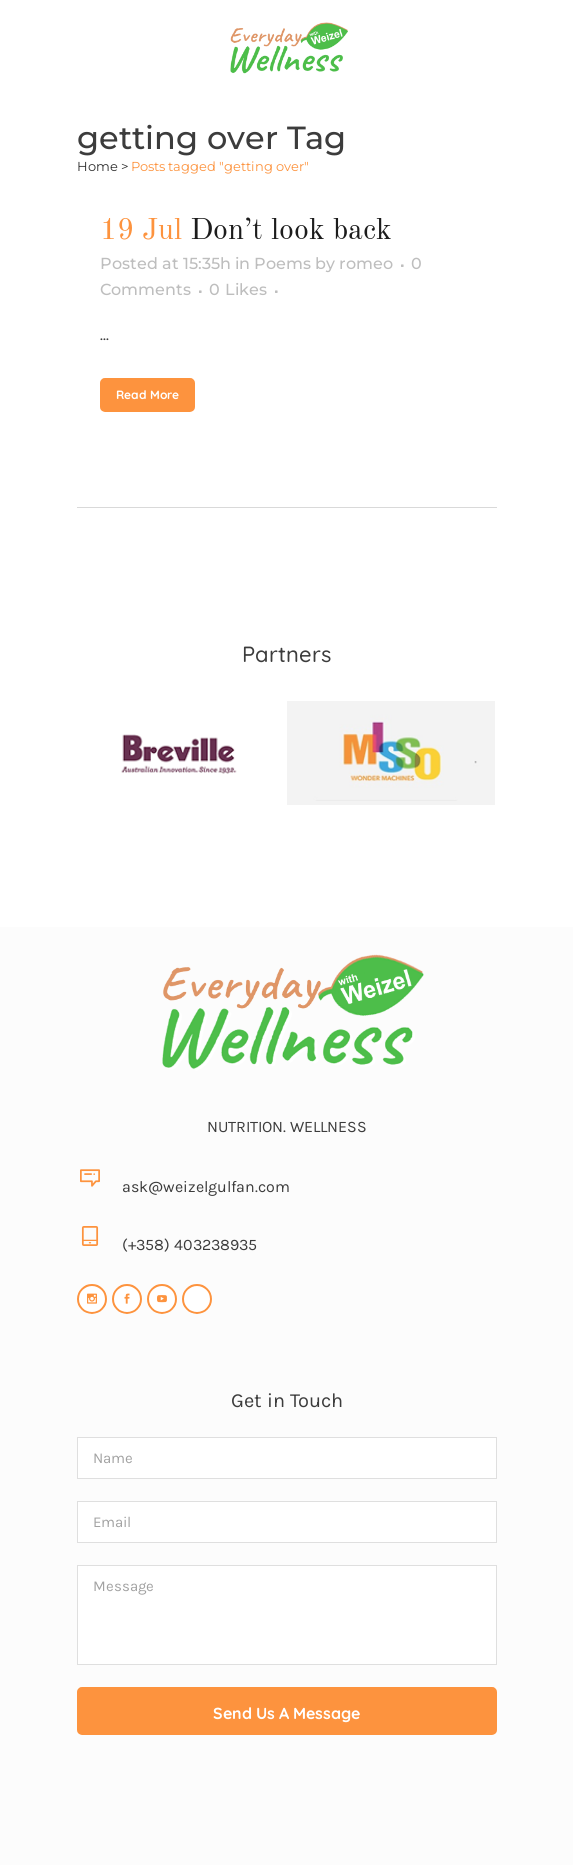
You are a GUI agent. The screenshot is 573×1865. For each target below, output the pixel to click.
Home (97, 166)
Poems (282, 263)
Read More (147, 394)
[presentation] (287, 1806)
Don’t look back (291, 231)
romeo (366, 263)
